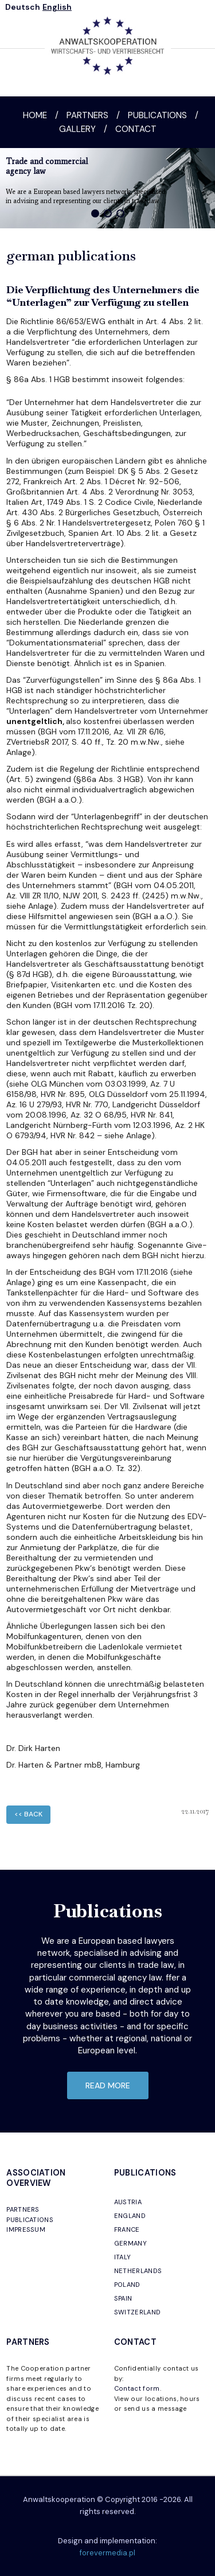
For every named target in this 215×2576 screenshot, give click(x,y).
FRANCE (127, 2229)
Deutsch (22, 7)
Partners (87, 115)
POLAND (127, 2285)
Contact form (137, 2388)
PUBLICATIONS (29, 2220)
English (57, 7)
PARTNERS (23, 2209)
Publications (157, 115)
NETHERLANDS (138, 2271)
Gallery (77, 129)
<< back (28, 1814)
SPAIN (123, 2298)
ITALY (122, 2257)
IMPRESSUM (25, 2229)
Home (35, 115)
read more (107, 2085)
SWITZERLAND (137, 2312)
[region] (107, 188)
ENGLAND (130, 2216)
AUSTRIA (128, 2202)
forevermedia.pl (107, 2553)
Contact (136, 129)
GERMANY (130, 2243)
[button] (95, 213)
